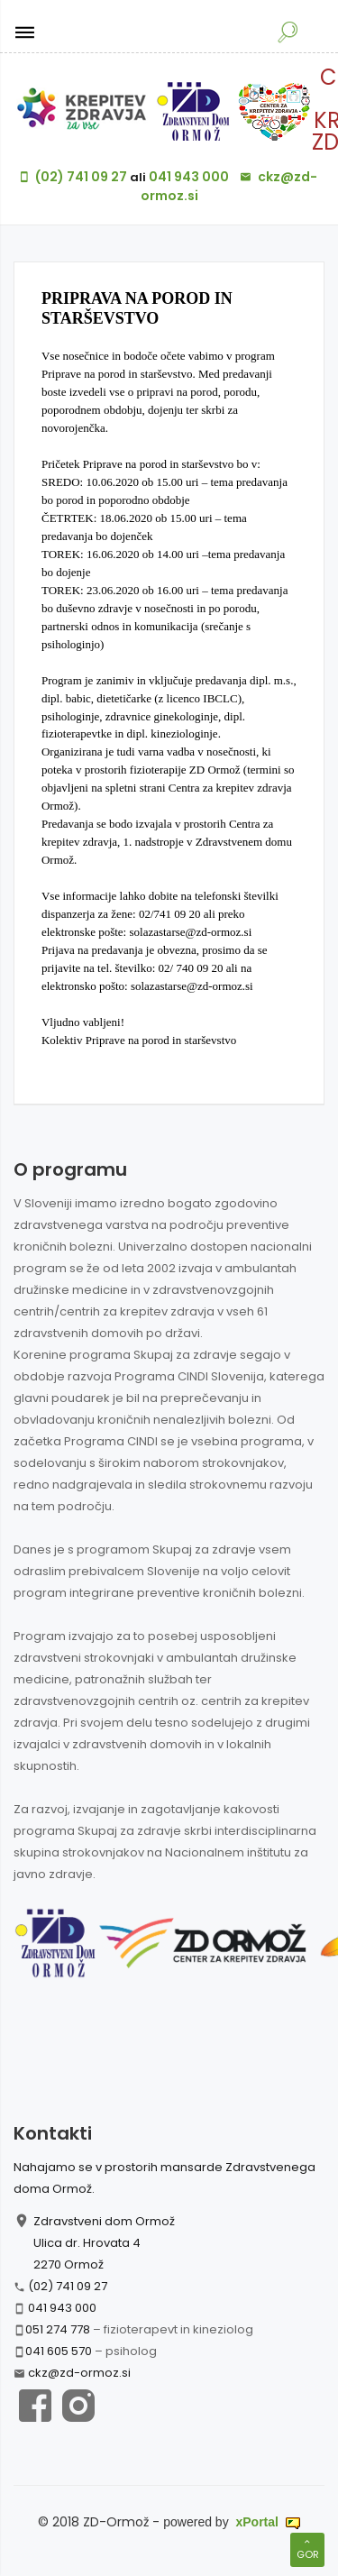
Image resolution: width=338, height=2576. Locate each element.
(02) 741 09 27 (67, 2286)
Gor (307, 2549)
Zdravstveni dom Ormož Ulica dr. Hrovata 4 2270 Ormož (104, 2243)
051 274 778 (57, 2329)
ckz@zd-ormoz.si (79, 2372)
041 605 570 (58, 2351)
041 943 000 (62, 2307)
